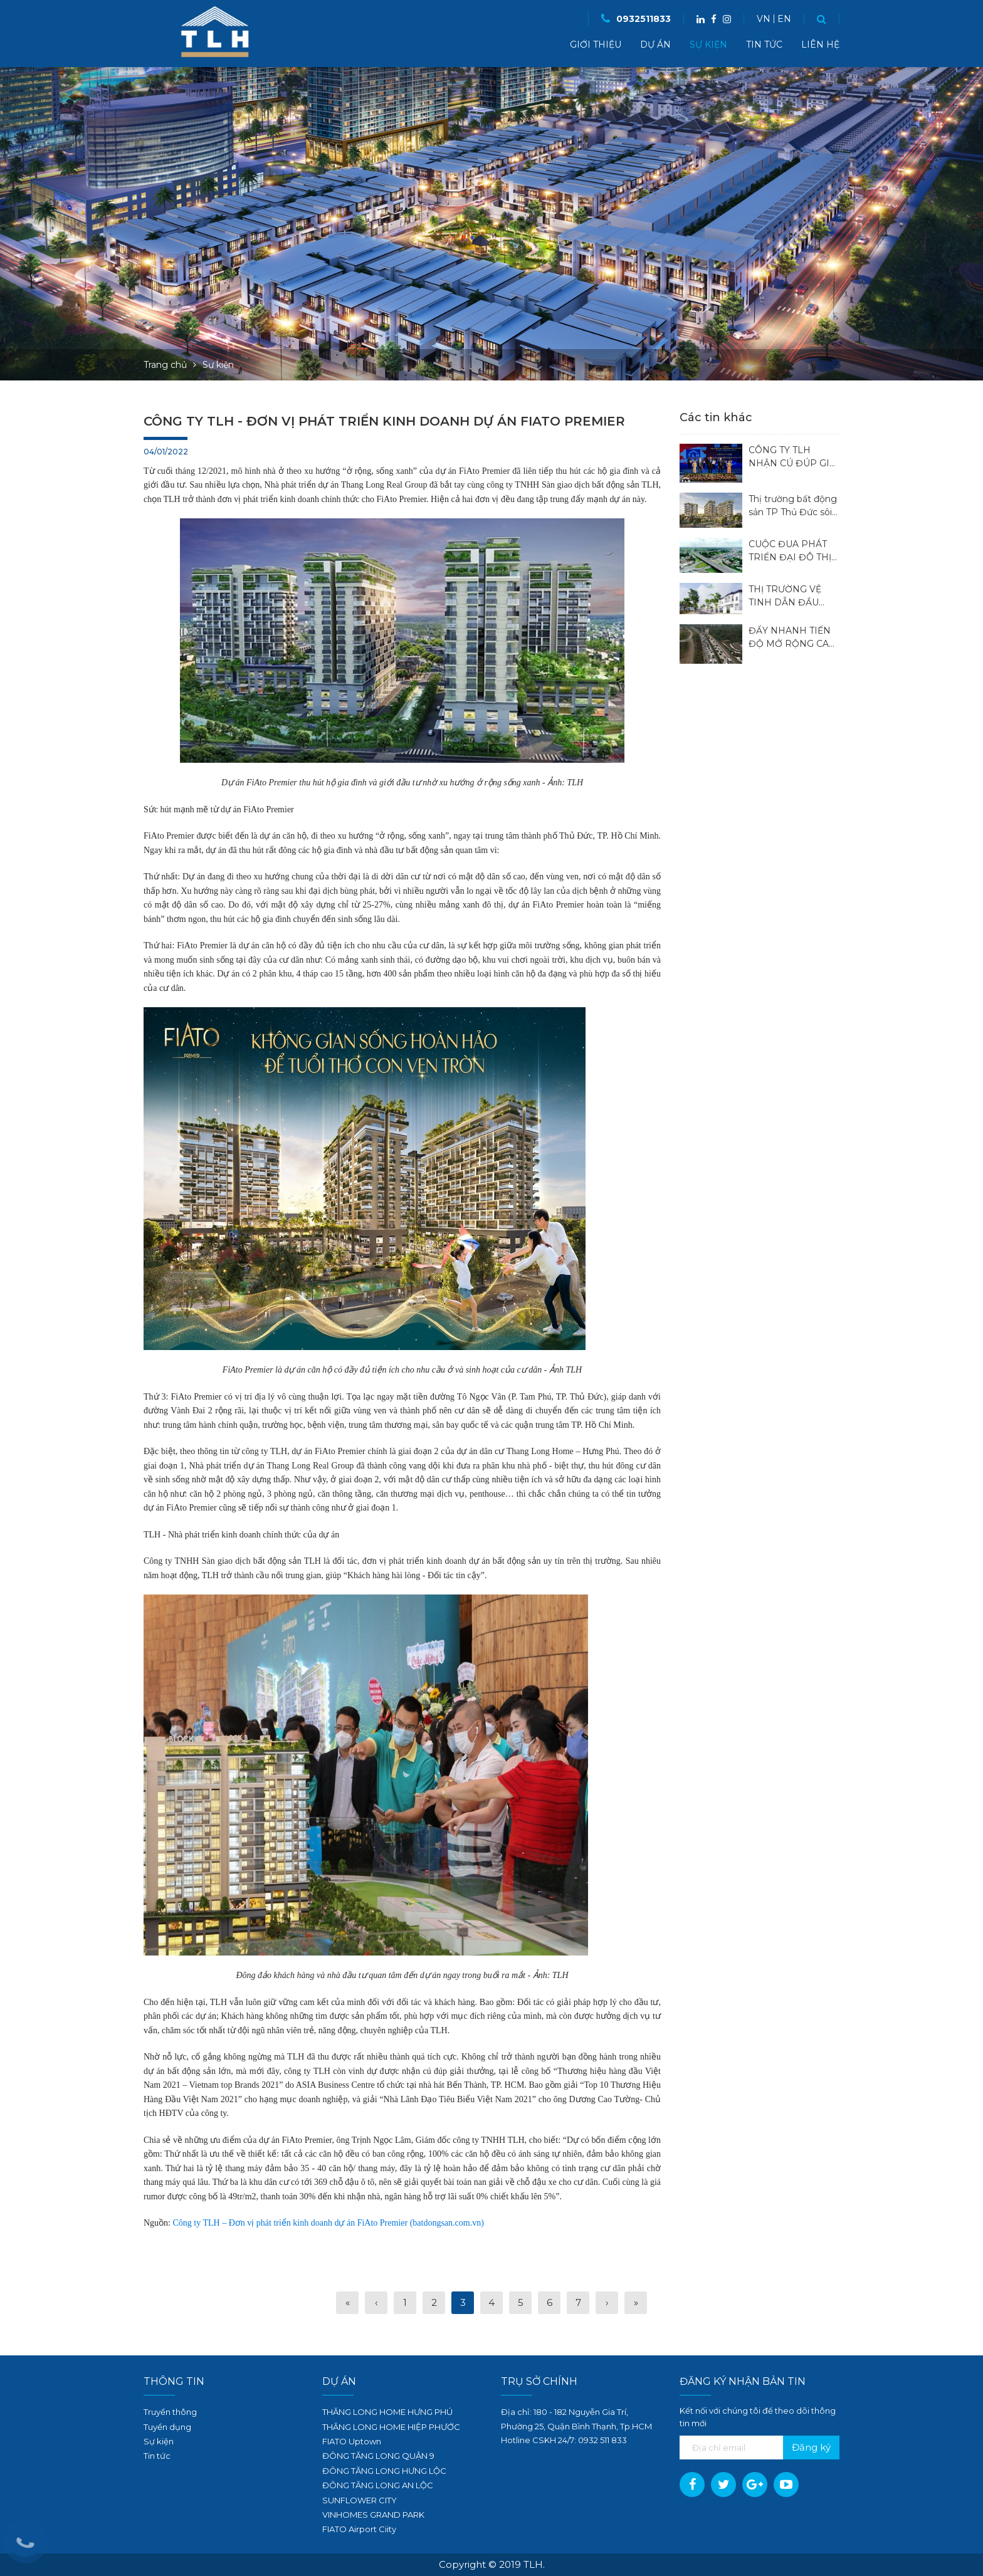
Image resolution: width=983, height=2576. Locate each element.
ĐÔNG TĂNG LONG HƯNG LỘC (384, 2471)
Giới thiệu (595, 44)
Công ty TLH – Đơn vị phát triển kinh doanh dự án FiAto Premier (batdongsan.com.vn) (328, 2223)
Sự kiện (708, 44)
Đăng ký (811, 2447)
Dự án (655, 44)
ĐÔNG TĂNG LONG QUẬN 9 (378, 2456)
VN (763, 18)
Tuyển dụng (167, 2427)
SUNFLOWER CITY (359, 2500)
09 (583, 2440)
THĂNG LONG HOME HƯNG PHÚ (387, 2412)
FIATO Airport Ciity (359, 2529)
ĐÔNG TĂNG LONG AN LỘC (377, 2485)
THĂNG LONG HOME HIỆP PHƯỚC (391, 2427)
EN (784, 18)
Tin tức (764, 44)
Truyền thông (170, 2412)
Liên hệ (820, 44)
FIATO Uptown (351, 2441)
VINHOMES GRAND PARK (373, 2515)
